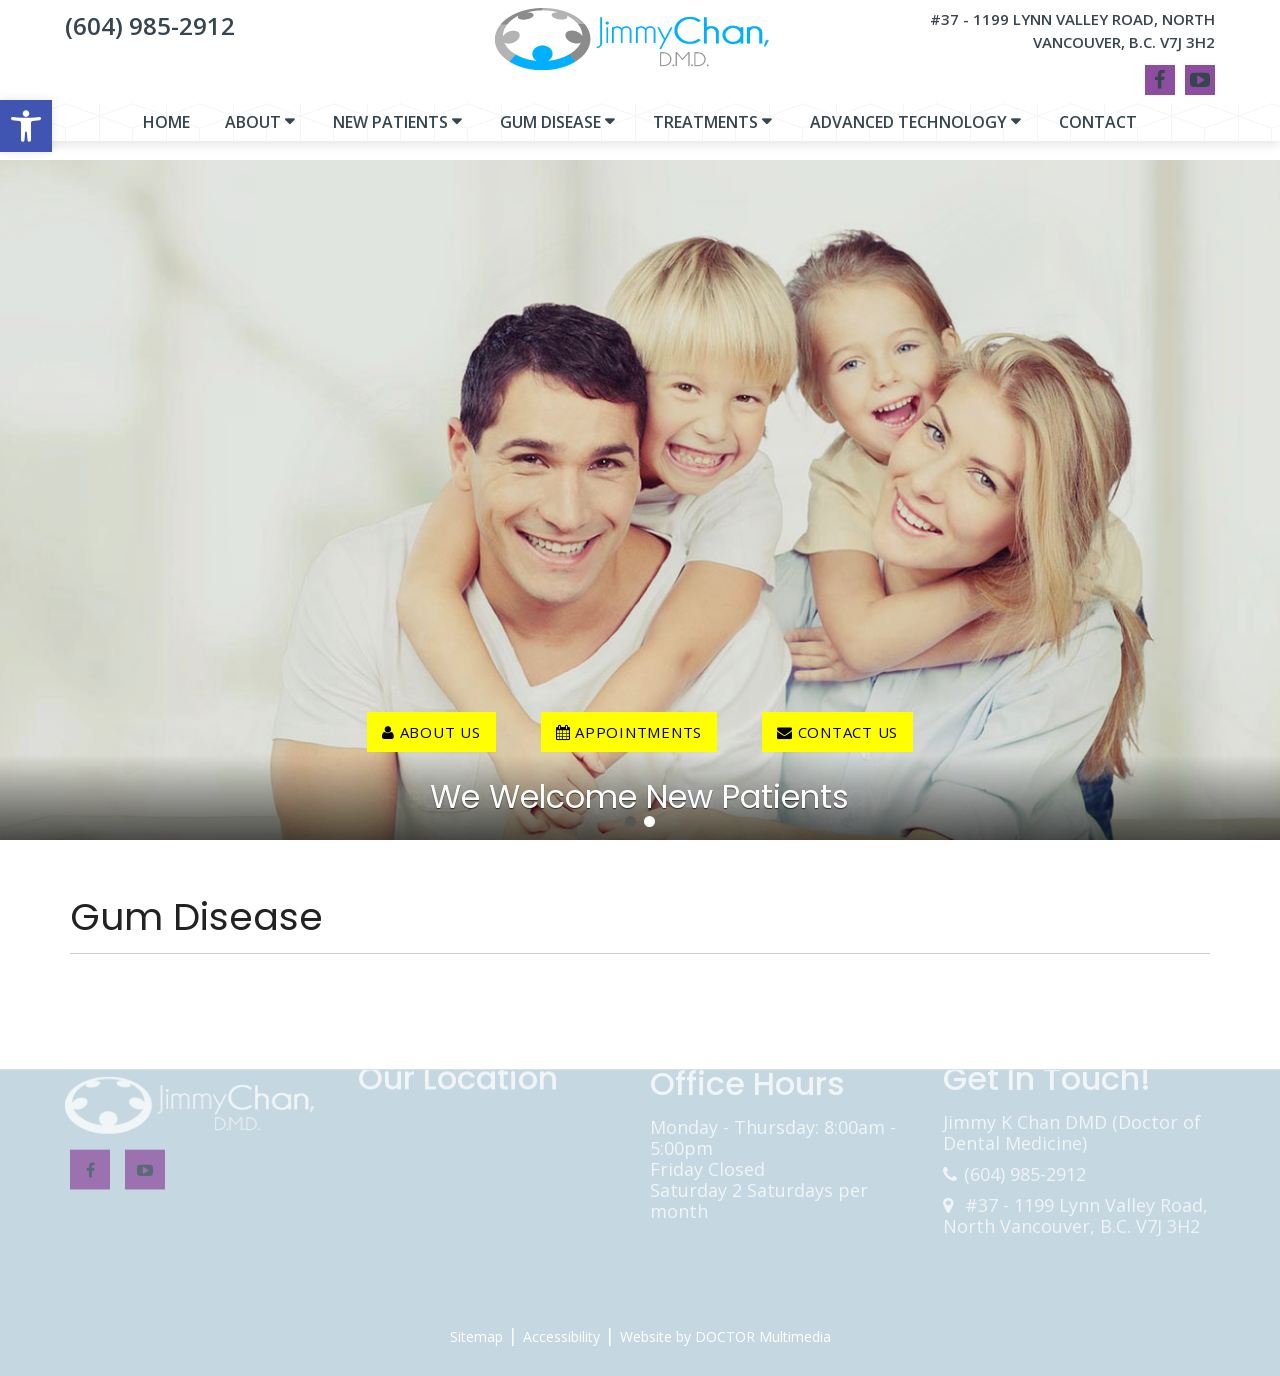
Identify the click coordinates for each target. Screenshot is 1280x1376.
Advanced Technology (908, 132)
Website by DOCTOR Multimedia (725, 1336)
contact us (837, 732)
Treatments (705, 132)
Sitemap (476, 1336)
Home (166, 132)
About (253, 132)
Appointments (629, 732)
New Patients (390, 132)
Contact (1098, 132)
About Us (431, 732)
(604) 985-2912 (150, 25)
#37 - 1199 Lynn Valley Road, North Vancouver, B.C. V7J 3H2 (1072, 30)
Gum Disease (550, 132)
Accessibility (561, 1336)
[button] (26, 126)
